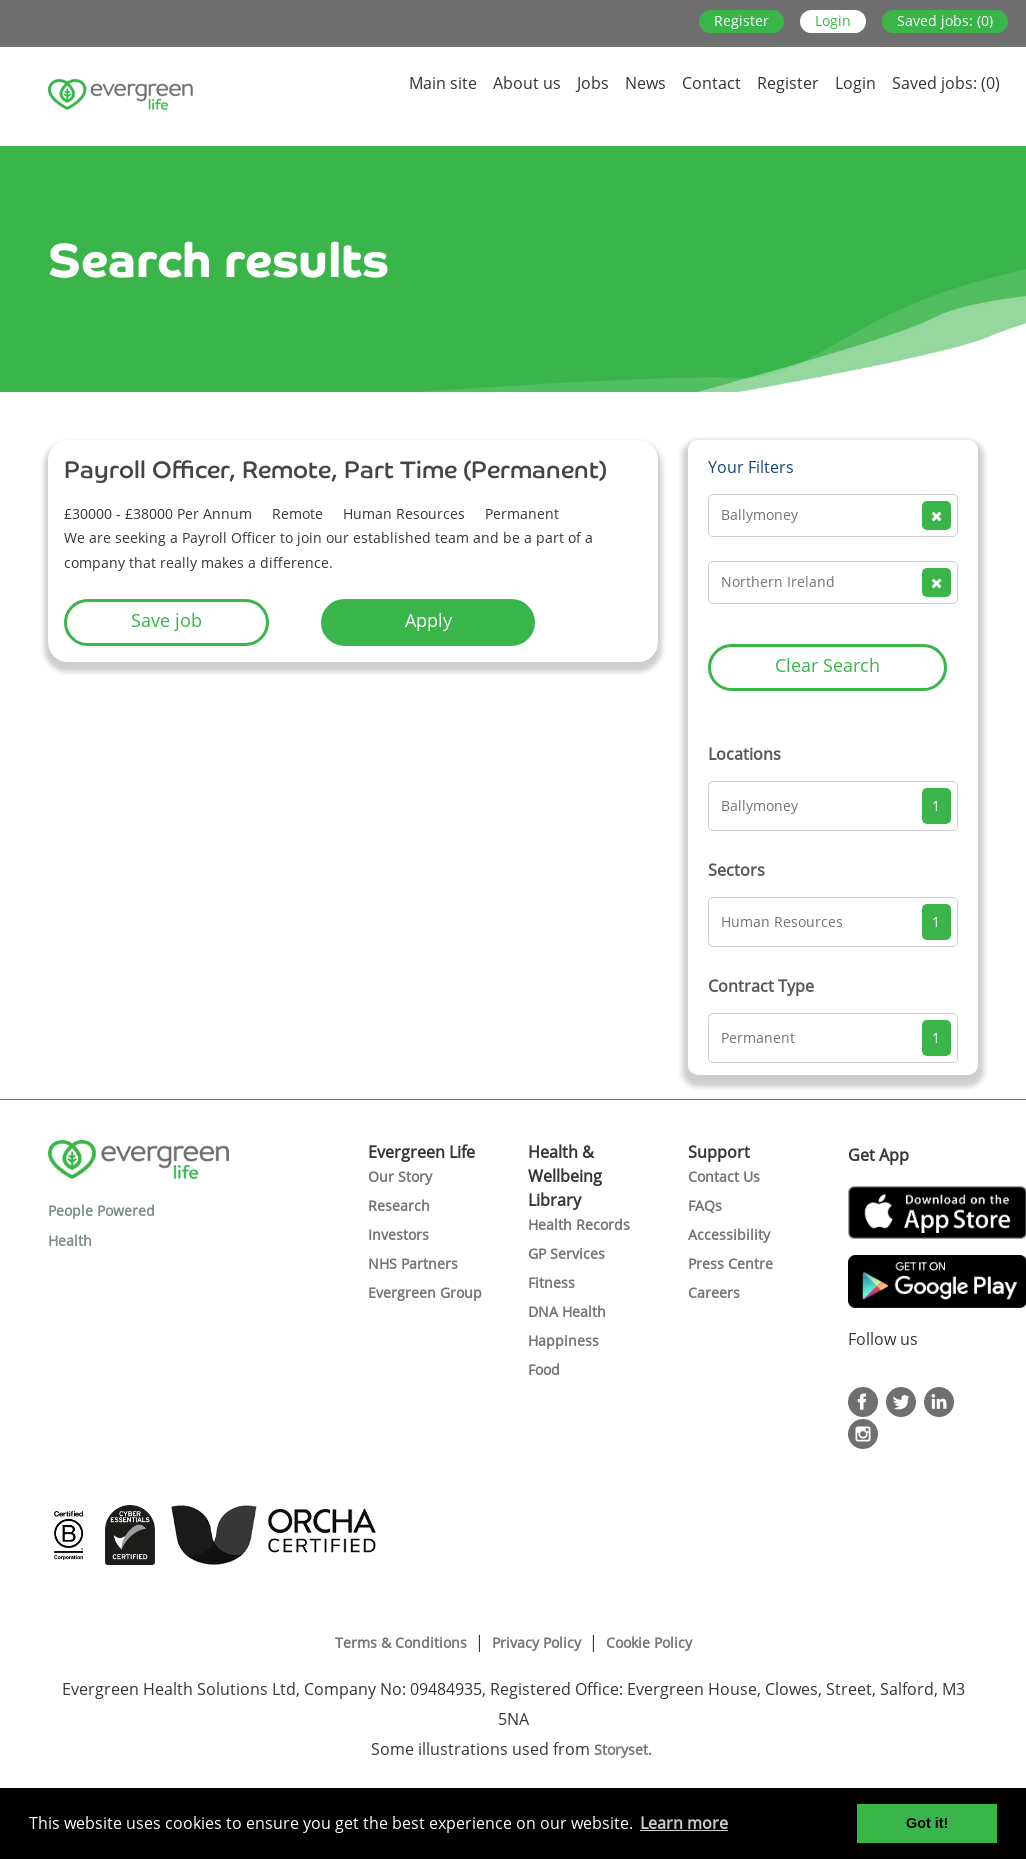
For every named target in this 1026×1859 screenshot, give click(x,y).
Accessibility (729, 1234)
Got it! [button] (927, 1823)
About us (527, 83)
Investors (398, 1234)
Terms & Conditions (401, 1642)
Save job (166, 620)
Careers (714, 1292)
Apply (428, 620)
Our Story (400, 1176)
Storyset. (625, 1749)
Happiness (563, 1340)
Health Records (579, 1224)
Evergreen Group (425, 1292)
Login (833, 20)
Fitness (551, 1282)
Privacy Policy (536, 1642)
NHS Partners (413, 1263)
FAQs (705, 1205)
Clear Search (827, 665)
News (645, 83)
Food (544, 1369)
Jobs (593, 83)
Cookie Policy (649, 1642)
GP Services (566, 1253)
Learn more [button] (684, 1823)
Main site (443, 83)
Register (741, 20)
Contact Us (724, 1176)
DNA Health (567, 1311)
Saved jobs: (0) (945, 20)
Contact (711, 83)
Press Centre (730, 1263)
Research (399, 1205)
